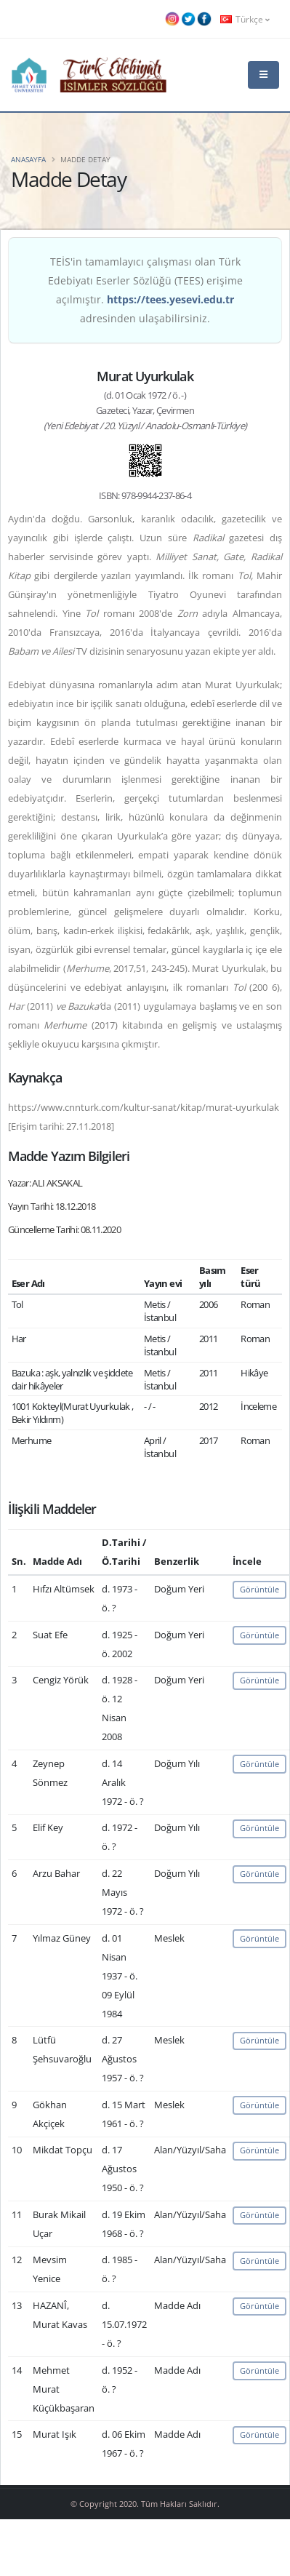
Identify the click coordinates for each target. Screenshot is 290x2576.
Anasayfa (28, 159)
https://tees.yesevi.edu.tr (170, 299)
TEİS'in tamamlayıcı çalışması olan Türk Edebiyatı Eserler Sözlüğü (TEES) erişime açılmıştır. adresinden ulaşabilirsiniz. (145, 290)
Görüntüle (259, 1589)
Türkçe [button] (245, 19)
